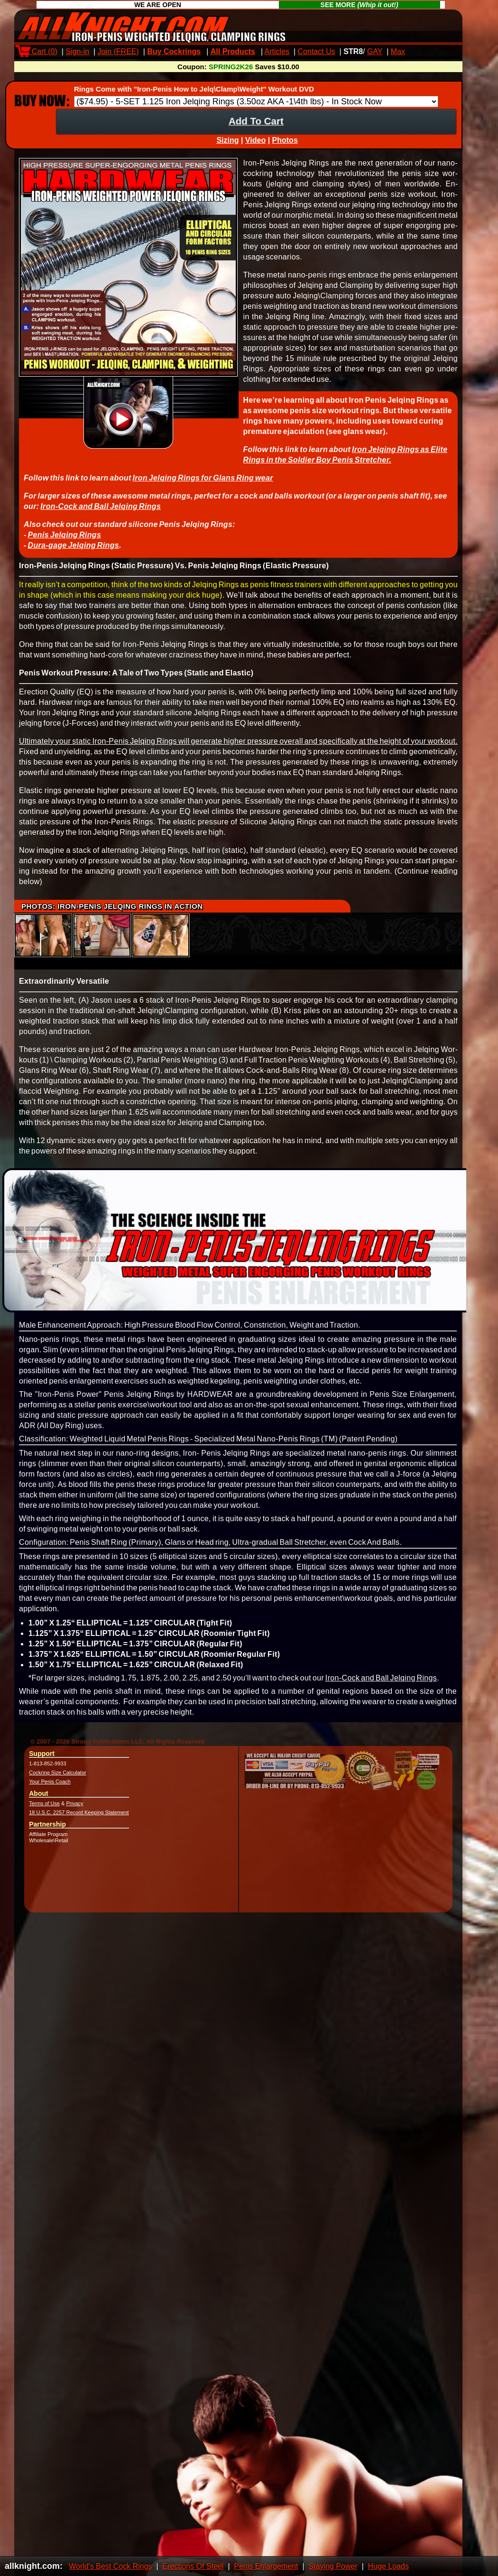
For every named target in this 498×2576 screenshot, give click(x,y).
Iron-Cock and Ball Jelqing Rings (100, 515)
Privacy (74, 1812)
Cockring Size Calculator (57, 1781)
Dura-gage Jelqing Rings (73, 554)
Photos (285, 149)
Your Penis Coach (50, 1790)
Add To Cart (256, 129)
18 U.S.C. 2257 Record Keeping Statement (79, 1821)
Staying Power (333, 2566)
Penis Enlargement (266, 2566)
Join (118, 51)
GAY (374, 51)
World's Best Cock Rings (110, 2566)
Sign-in (77, 51)
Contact (316, 51)
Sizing (227, 149)
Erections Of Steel (193, 2566)
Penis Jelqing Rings (64, 543)
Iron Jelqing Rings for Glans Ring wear (202, 486)
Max (398, 51)
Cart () (38, 51)
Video (255, 149)
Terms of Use (44, 1812)
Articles (277, 51)
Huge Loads (388, 2566)
